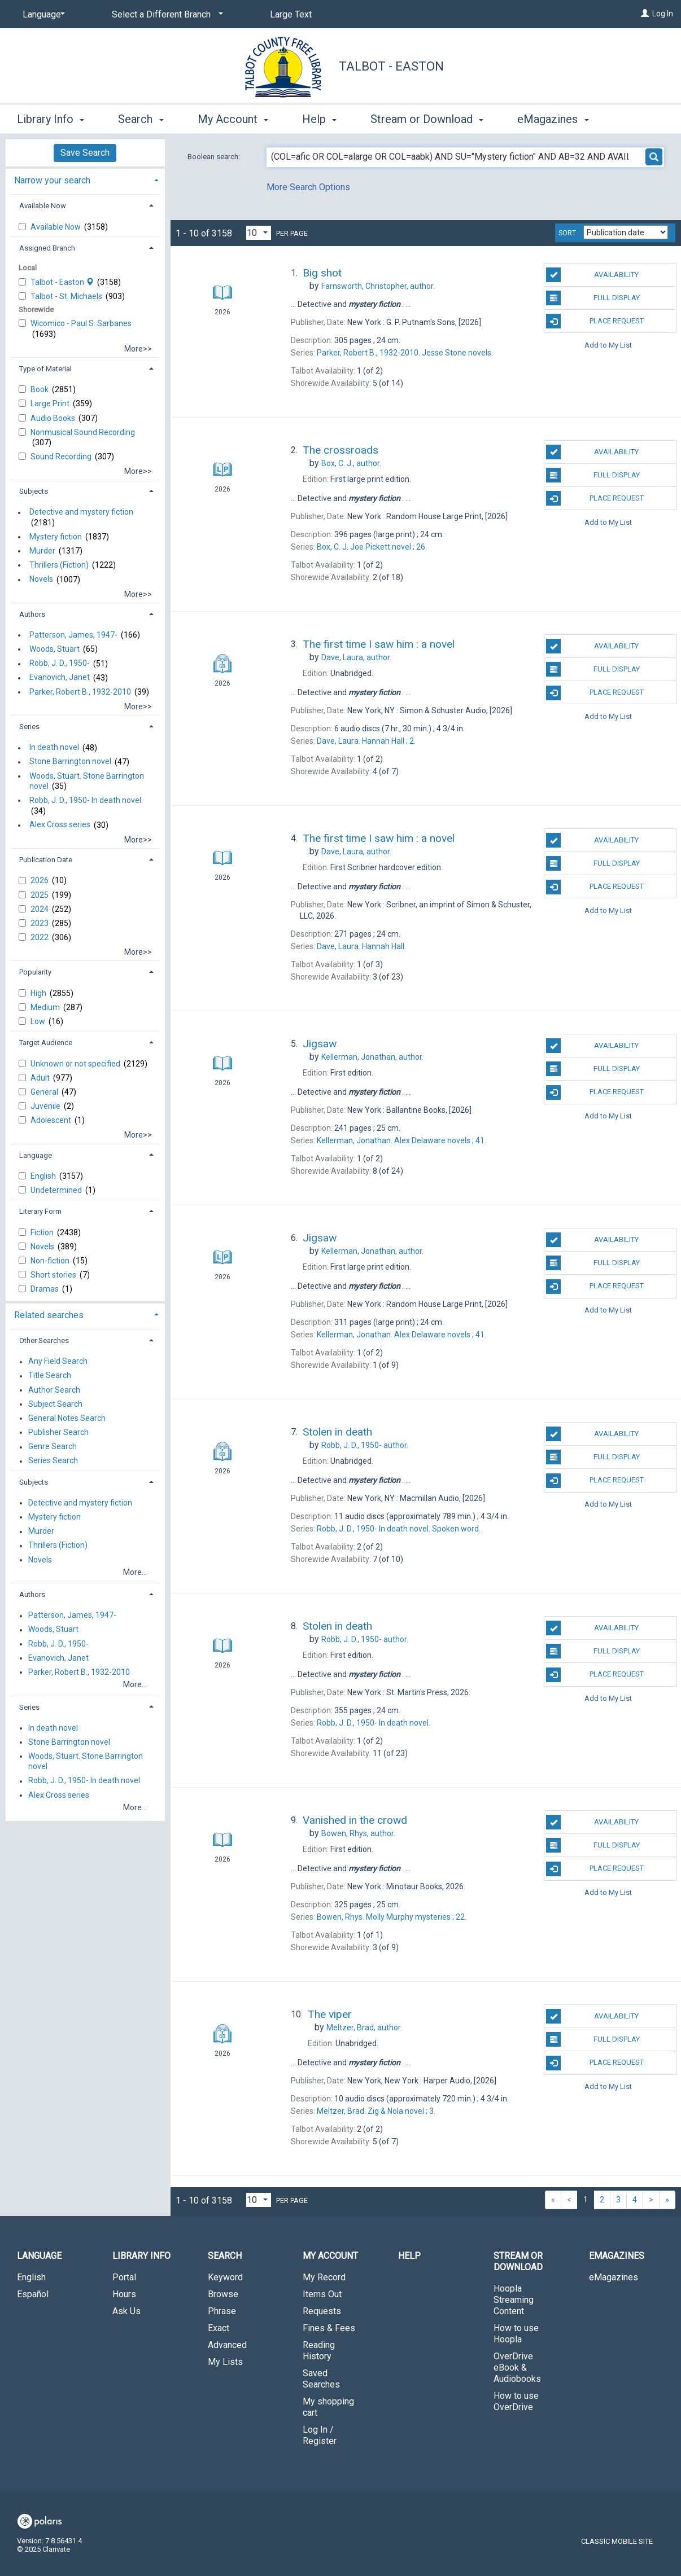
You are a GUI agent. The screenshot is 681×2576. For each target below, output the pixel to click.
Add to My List (608, 344)
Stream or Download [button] (426, 119)
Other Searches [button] (44, 1340)
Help (409, 2255)
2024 (40, 909)
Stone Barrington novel (70, 761)
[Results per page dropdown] (258, 233)
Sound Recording (61, 456)
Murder (42, 550)
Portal (124, 2277)
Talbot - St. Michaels (67, 296)
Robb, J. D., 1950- (59, 663)
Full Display (592, 298)
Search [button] (140, 119)
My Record (324, 2277)
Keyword (225, 2277)
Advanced (227, 2345)
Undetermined (57, 1190)
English (44, 1176)
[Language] (42, 14)
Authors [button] (32, 614)
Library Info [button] (50, 119)
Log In (662, 13)
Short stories (54, 1274)
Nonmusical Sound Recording (82, 432)
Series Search (53, 1460)
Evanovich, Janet (59, 677)
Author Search (54, 1389)
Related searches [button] (49, 1315)
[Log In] (645, 13)
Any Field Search (58, 1361)
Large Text (291, 14)
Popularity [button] (35, 972)
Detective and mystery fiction (81, 512)
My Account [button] (233, 119)
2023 (40, 923)
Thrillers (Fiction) (59, 564)
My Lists (225, 2361)
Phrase (222, 2311)
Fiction (42, 1232)
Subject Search (55, 1403)
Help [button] (319, 119)
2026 (40, 880)
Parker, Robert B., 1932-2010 (80, 691)
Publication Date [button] (45, 859)
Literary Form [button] (40, 1211)
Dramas (45, 1288)
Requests (322, 2311)
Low (38, 1021)
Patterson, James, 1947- (73, 634)
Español (33, 2294)
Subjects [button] (33, 491)
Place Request (594, 321)
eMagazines (613, 2277)
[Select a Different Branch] (165, 14)
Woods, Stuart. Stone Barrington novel (86, 781)
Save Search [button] (85, 152)
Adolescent (51, 1120)
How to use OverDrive (516, 2401)
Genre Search (52, 1446)
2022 (40, 937)
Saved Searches (321, 2379)
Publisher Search (58, 1432)
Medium (46, 1007)
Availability (592, 274)
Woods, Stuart (54, 648)
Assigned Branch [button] (47, 248)
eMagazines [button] (552, 119)
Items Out (322, 2294)
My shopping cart (328, 2407)
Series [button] (29, 726)
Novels (41, 579)
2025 (40, 894)
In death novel (54, 747)
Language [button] (35, 1155)
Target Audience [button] (45, 1042)
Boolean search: (214, 156)
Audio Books (53, 418)
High (39, 993)
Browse (223, 2294)
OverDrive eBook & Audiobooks (517, 2367)
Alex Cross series (59, 825)
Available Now (56, 226)
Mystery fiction (55, 536)
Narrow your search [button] (52, 180)
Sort (567, 233)
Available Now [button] (42, 205)
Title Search (49, 1375)
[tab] (85, 179)
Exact (218, 2328)
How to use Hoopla (516, 2334)
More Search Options (308, 187)
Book (40, 389)
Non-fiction (50, 1260)
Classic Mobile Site (617, 2541)
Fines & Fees (329, 2328)
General (45, 1091)
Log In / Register (320, 2435)
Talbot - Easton (391, 66)
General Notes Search (67, 1418)
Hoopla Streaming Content (514, 2299)
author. (378, 286)
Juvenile (46, 1106)
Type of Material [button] (45, 369)
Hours (124, 2294)
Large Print (50, 403)
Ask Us (126, 2311)
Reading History (319, 2351)
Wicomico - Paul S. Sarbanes (81, 323)
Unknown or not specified (76, 1063)
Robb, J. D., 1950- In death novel (85, 800)
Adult (40, 1077)
